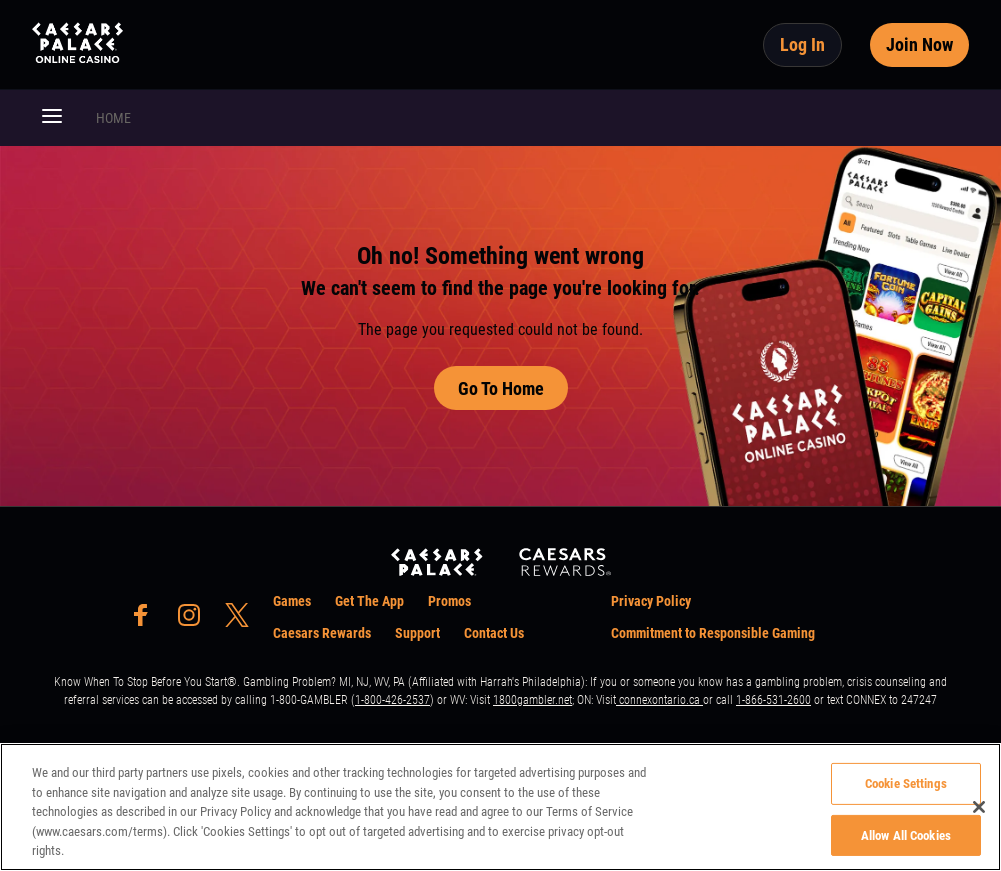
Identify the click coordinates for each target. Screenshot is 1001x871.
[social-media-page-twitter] (243, 620)
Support (417, 633)
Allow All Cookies (906, 835)
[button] (52, 118)
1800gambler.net (532, 700)
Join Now (919, 44)
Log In (802, 44)
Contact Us (494, 633)
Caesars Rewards (322, 633)
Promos (449, 601)
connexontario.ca (659, 700)
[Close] (979, 807)
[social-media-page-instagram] (195, 620)
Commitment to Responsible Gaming (713, 633)
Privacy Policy (651, 601)
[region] (500, 807)
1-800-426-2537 (392, 700)
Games (292, 601)
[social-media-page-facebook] (147, 620)
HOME (113, 118)
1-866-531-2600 (773, 700)
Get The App (369, 601)
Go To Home (501, 388)
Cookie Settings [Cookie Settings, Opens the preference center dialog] (906, 783)
